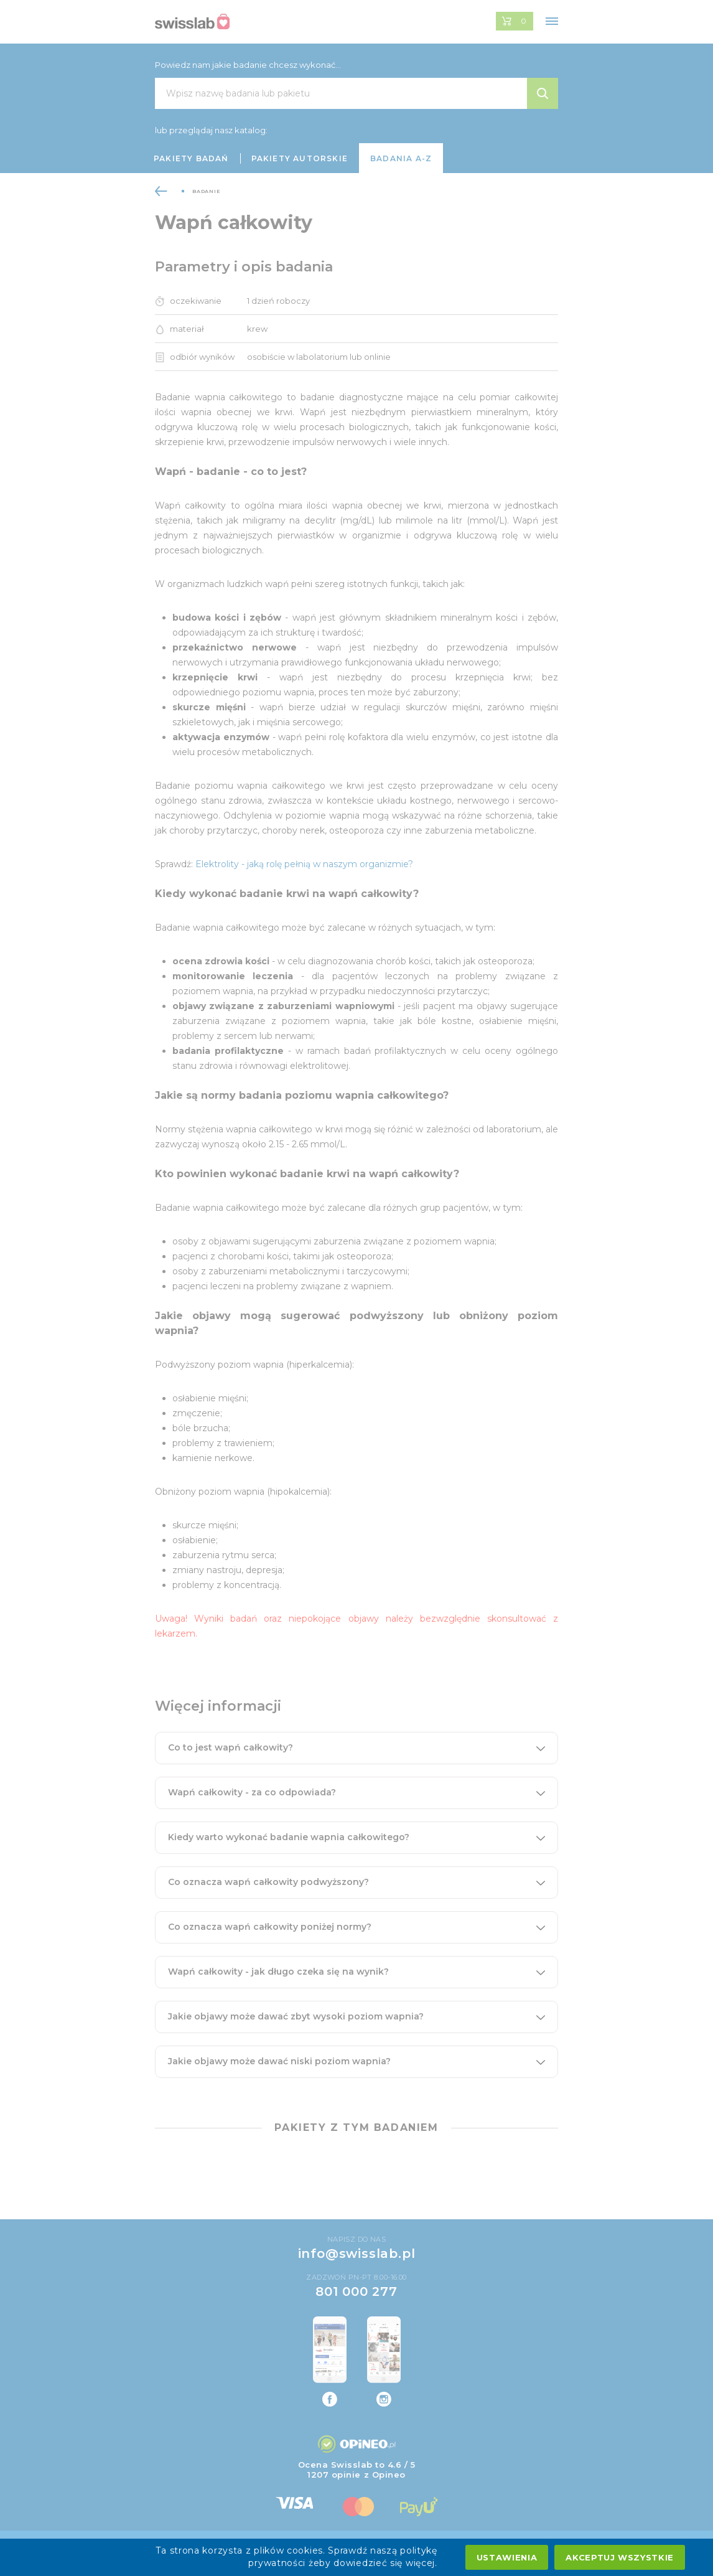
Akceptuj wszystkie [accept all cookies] (620, 2557)
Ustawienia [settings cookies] (507, 2557)
